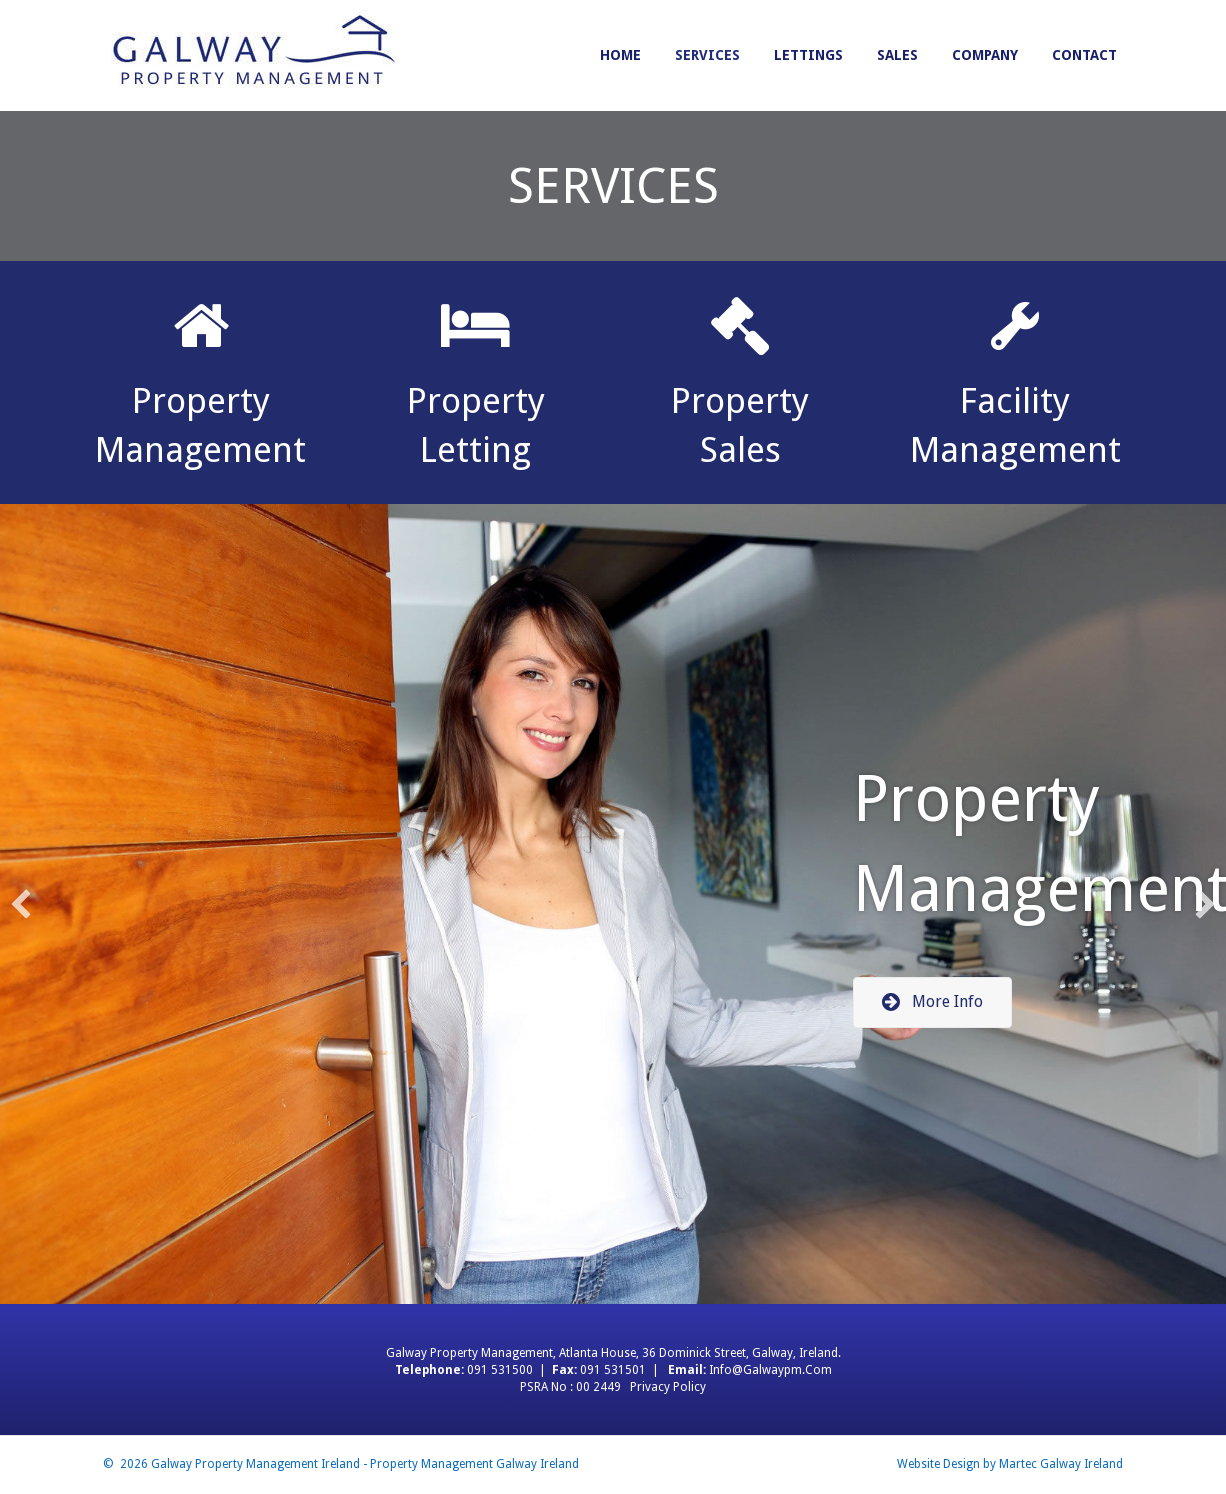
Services (707, 55)
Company (985, 55)
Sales (897, 55)
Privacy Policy (668, 1387)
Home (620, 55)
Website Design (938, 1464)
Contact (1084, 55)
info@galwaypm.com (770, 1370)
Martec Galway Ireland (1061, 1464)
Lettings (808, 55)
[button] (932, 1002)
